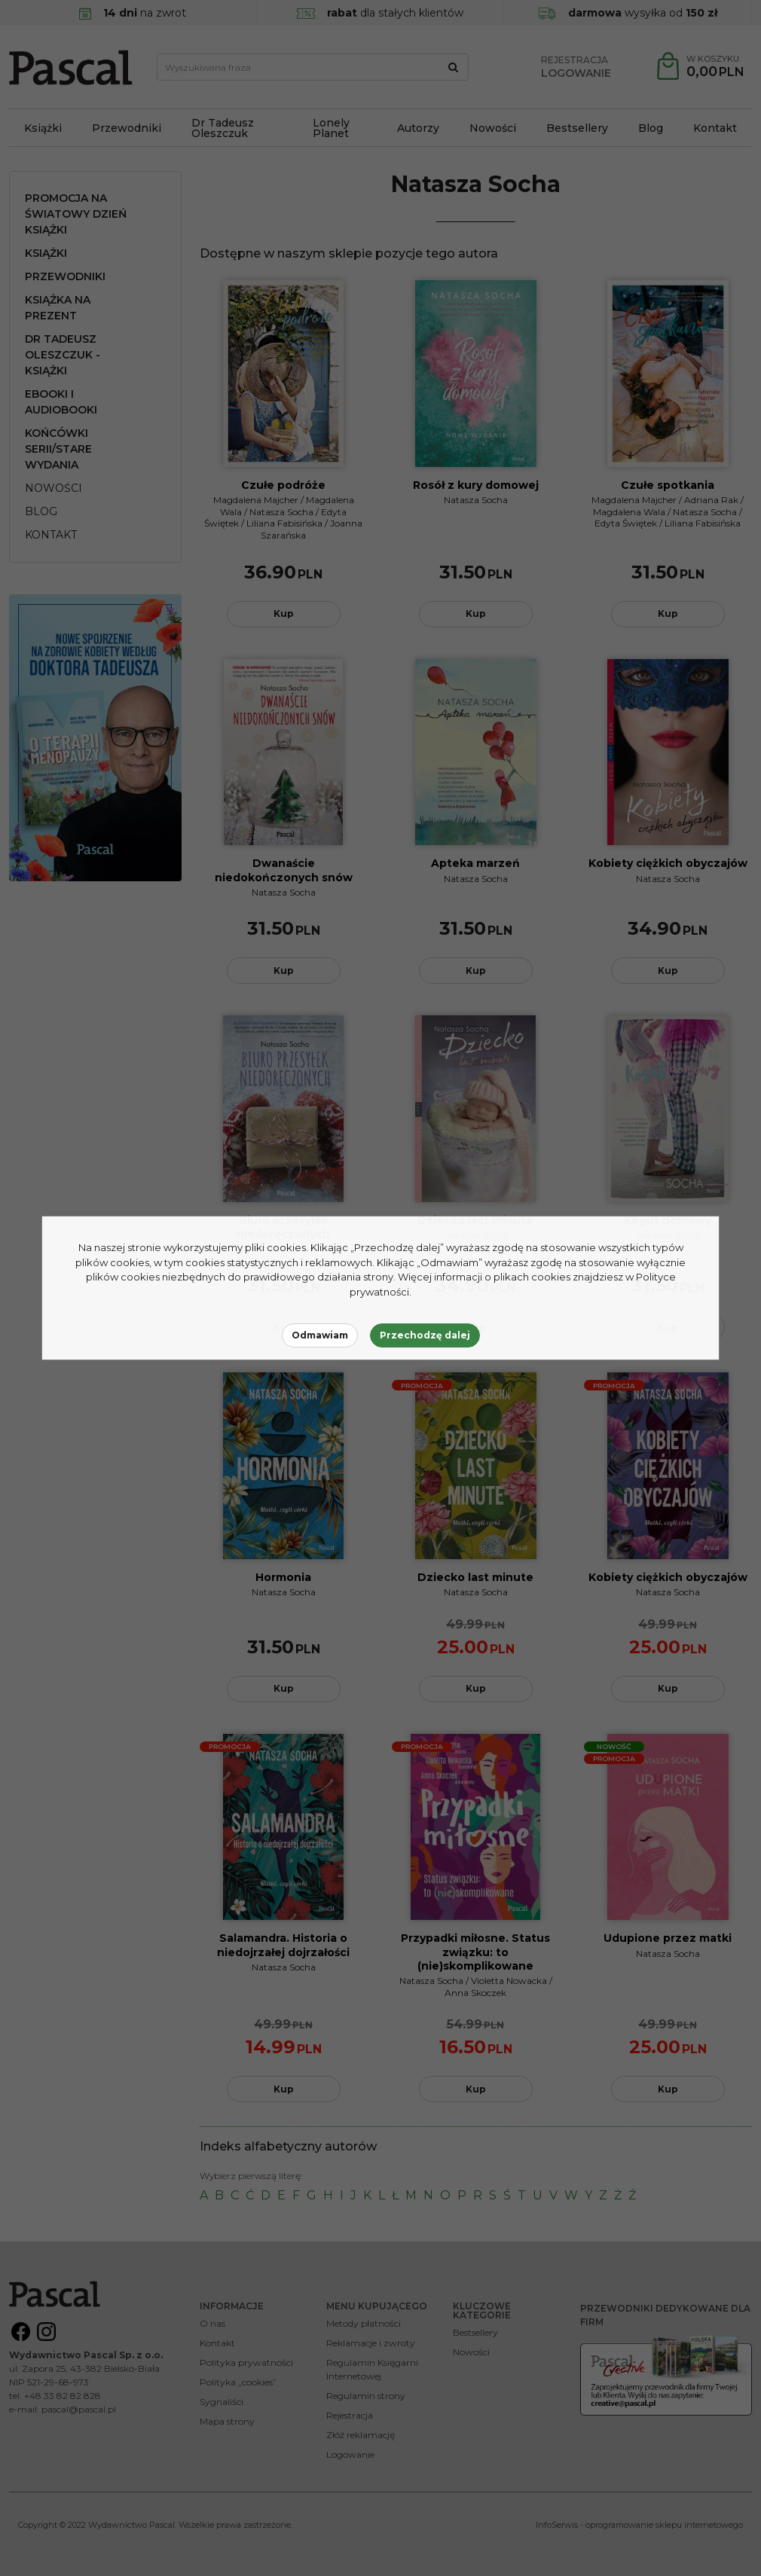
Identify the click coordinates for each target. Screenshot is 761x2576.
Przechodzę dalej (425, 1335)
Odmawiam (320, 1335)
